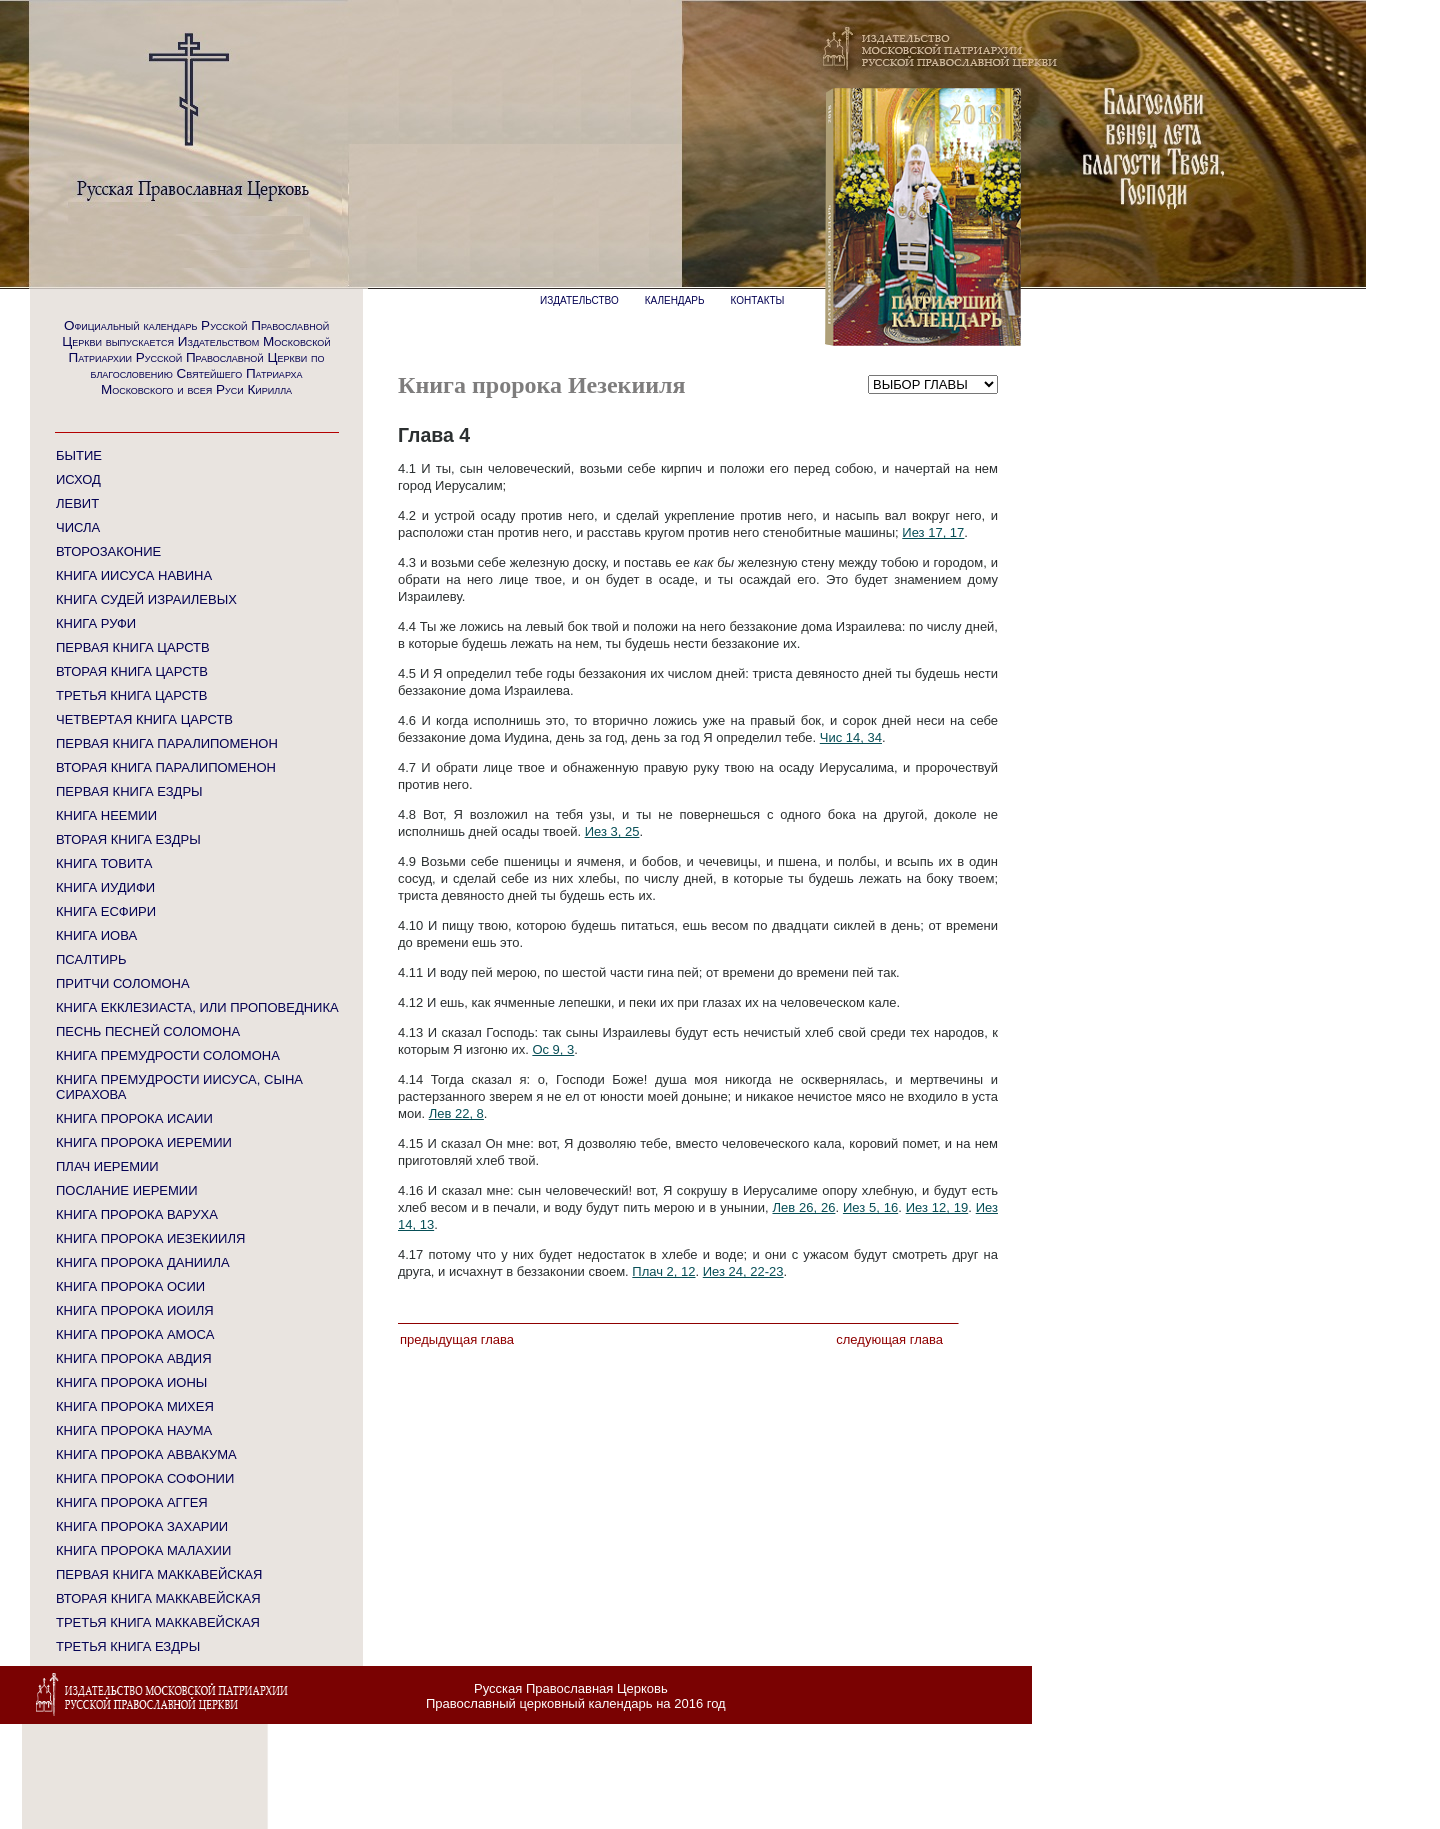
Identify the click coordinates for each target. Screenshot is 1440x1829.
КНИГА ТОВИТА (104, 863)
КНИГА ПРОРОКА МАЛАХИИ (143, 1550)
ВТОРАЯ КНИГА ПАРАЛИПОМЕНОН (166, 767)
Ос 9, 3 (553, 1049)
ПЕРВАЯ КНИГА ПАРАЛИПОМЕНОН (167, 743)
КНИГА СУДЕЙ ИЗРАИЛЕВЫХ (146, 599)
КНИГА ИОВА (96, 935)
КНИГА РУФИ (96, 623)
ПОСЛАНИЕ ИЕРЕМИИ (127, 1190)
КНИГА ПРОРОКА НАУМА (134, 1430)
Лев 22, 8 (456, 1113)
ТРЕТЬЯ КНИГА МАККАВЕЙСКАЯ (158, 1622)
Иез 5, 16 (870, 1207)
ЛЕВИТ (77, 503)
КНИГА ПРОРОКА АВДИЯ (134, 1358)
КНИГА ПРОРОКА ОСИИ (130, 1286)
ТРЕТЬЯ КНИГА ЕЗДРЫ (128, 1646)
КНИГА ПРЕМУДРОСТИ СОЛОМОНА (168, 1055)
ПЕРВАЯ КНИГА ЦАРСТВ (133, 647)
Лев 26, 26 (803, 1207)
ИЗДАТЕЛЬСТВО (579, 300)
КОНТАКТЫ (758, 300)
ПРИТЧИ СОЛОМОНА (123, 983)
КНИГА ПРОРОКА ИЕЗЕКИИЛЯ (150, 1238)
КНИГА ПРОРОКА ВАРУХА (137, 1214)
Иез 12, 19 (937, 1207)
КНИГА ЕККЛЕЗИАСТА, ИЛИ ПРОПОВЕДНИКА (197, 1007)
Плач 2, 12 (663, 1271)
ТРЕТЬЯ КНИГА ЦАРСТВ (131, 695)
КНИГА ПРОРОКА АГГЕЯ (132, 1502)
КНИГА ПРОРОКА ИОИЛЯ (135, 1310)
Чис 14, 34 (851, 737)
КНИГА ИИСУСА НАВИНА (134, 575)
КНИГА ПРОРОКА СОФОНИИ (145, 1478)
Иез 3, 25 (612, 831)
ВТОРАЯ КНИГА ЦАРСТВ (132, 671)
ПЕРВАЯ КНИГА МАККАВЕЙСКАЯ (159, 1574)
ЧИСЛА (78, 527)
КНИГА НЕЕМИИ (106, 815)
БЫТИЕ (79, 455)
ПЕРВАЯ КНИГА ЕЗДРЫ (129, 791)
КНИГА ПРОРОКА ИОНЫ (131, 1382)
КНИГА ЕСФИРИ (106, 911)
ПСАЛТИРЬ (91, 959)
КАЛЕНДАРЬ (675, 300)
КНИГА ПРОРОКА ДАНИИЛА (143, 1262)
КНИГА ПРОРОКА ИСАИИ (134, 1118)
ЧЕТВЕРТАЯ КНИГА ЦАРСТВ (144, 719)
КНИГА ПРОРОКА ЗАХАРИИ (142, 1526)
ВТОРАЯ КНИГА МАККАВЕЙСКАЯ (158, 1598)
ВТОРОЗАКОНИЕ (108, 551)
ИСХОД (78, 479)
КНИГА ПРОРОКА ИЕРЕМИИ (144, 1142)
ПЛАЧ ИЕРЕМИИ (107, 1166)
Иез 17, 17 (933, 532)
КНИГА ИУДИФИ (105, 887)
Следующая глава (889, 1339)
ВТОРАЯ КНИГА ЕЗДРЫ (128, 839)
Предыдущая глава (457, 1339)
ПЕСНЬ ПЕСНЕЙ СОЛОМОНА (148, 1031)
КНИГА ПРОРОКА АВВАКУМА (146, 1454)
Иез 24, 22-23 (743, 1271)
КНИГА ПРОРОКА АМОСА (135, 1334)
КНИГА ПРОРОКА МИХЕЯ (135, 1406)
